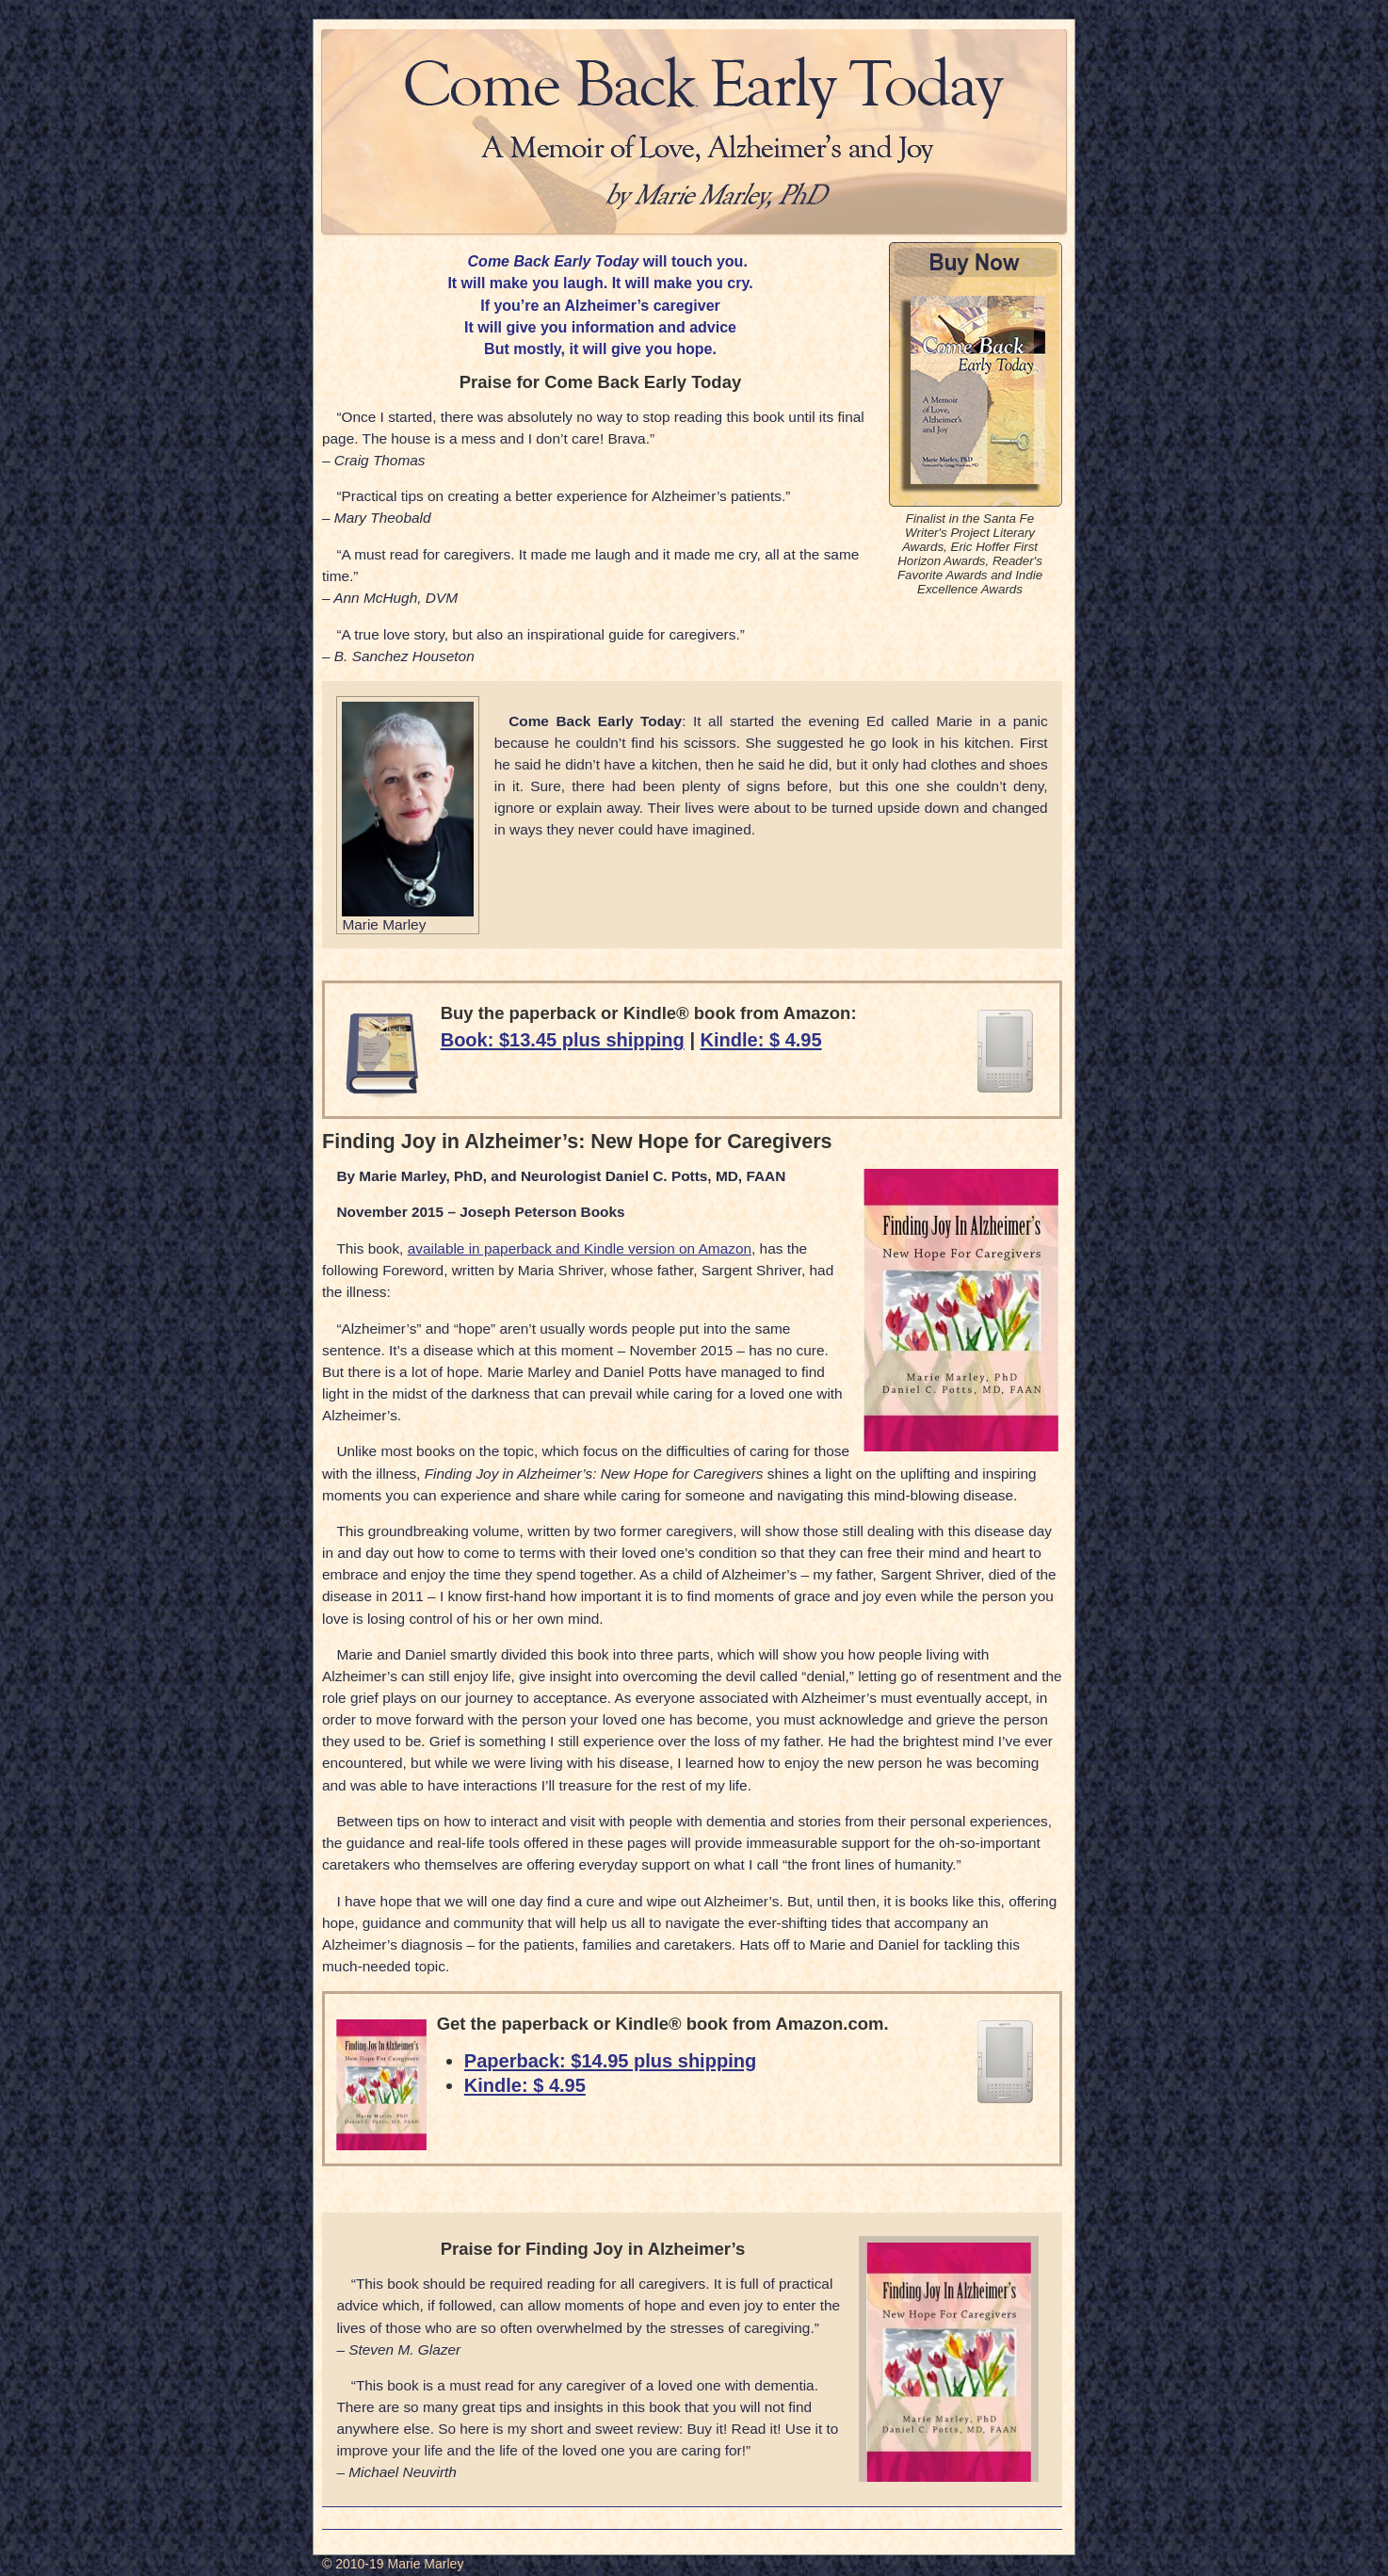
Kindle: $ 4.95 (761, 1039)
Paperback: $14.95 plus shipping (610, 2060)
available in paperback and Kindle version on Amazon (579, 1248)
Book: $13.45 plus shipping (563, 1039)
